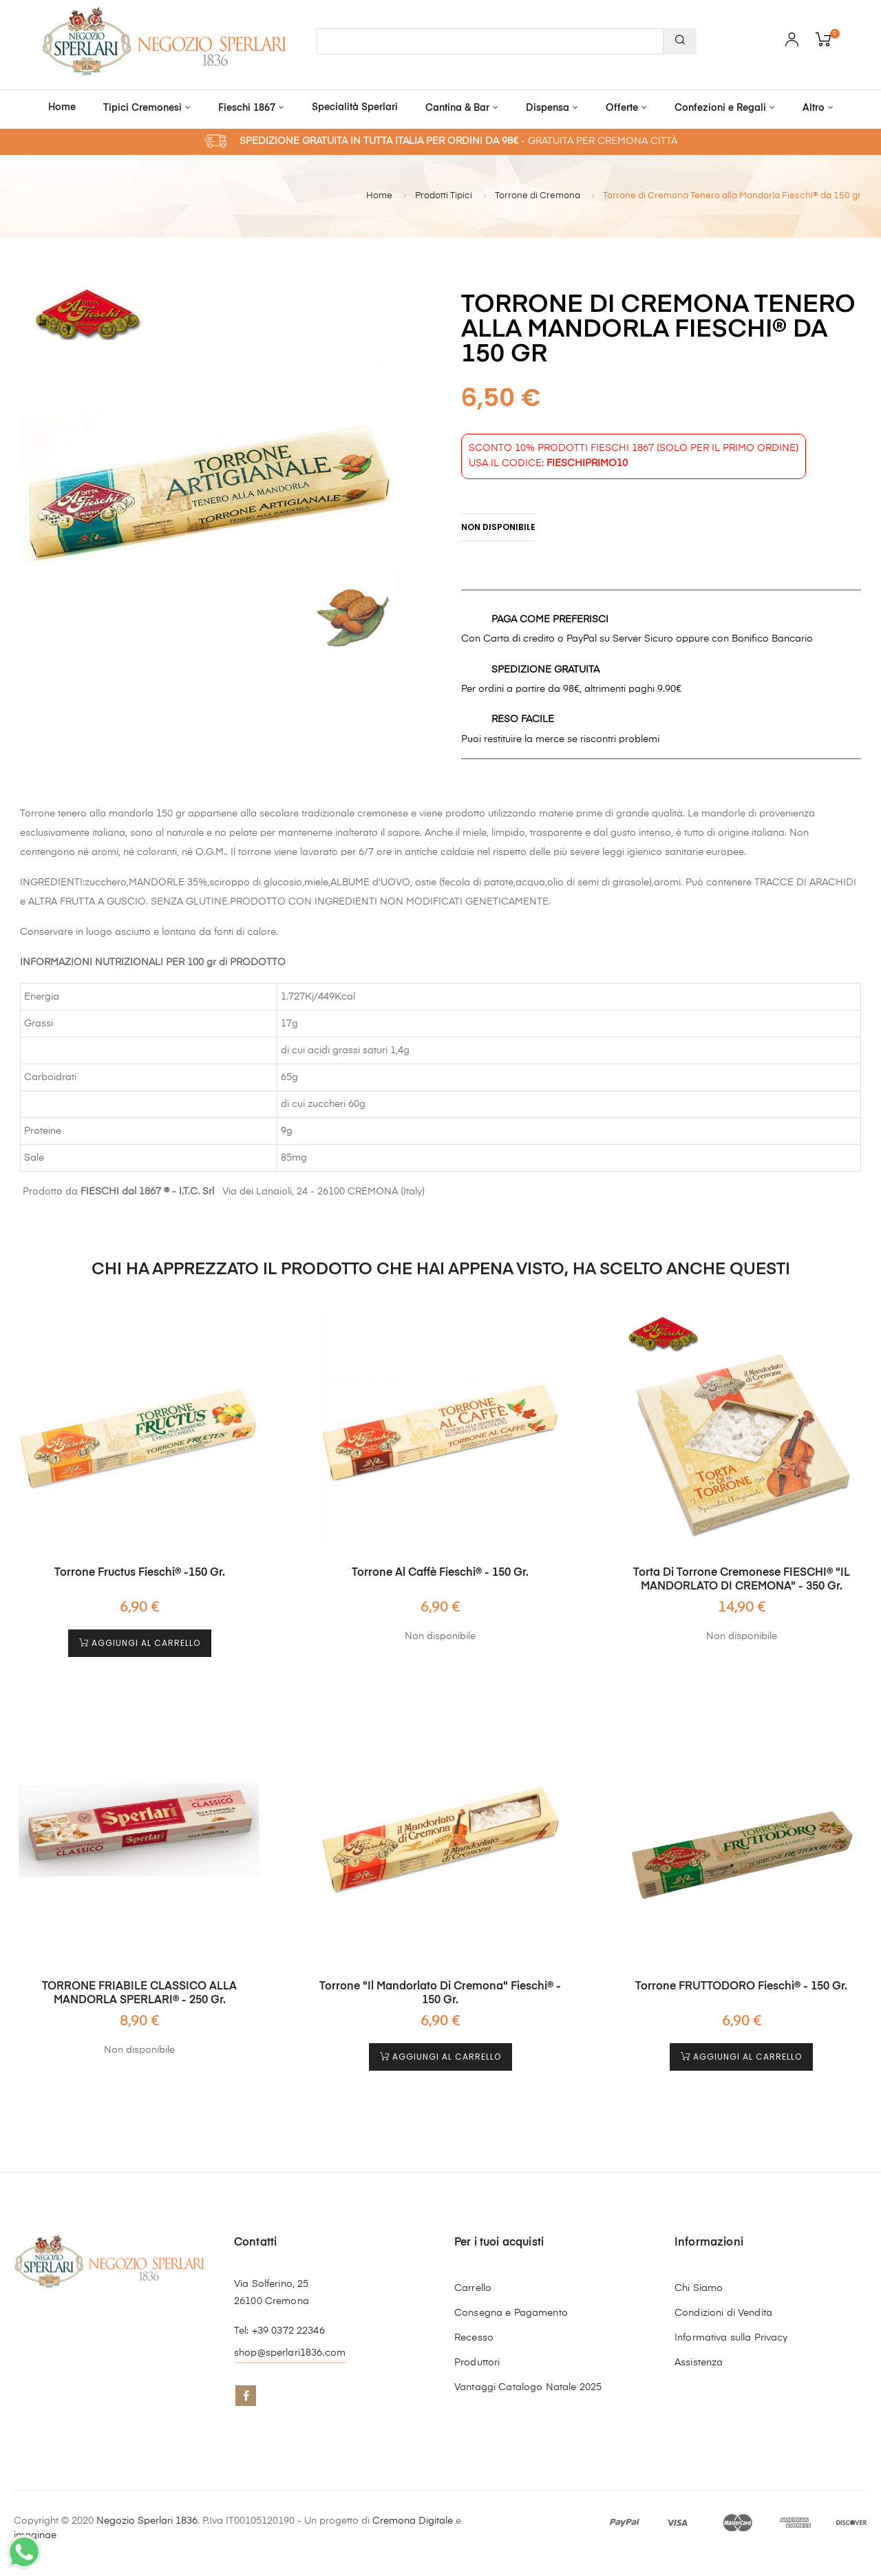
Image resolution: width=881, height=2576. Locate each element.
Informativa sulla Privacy (731, 2331)
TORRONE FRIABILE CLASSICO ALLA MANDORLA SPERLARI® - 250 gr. (139, 1986)
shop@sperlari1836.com (290, 2346)
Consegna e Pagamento (511, 2306)
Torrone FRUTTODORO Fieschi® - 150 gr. (741, 1979)
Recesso (473, 2331)
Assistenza (699, 2356)
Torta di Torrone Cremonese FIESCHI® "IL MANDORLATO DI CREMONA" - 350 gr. (741, 1576)
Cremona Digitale (412, 2514)
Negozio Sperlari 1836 (147, 2514)
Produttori (477, 2356)
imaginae (35, 2528)
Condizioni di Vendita (723, 2306)
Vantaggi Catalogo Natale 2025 (528, 2380)
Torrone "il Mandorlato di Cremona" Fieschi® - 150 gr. (440, 1986)
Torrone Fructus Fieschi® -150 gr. (139, 1569)
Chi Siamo (699, 2281)
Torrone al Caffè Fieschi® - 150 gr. (440, 1569)
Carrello (472, 2281)
